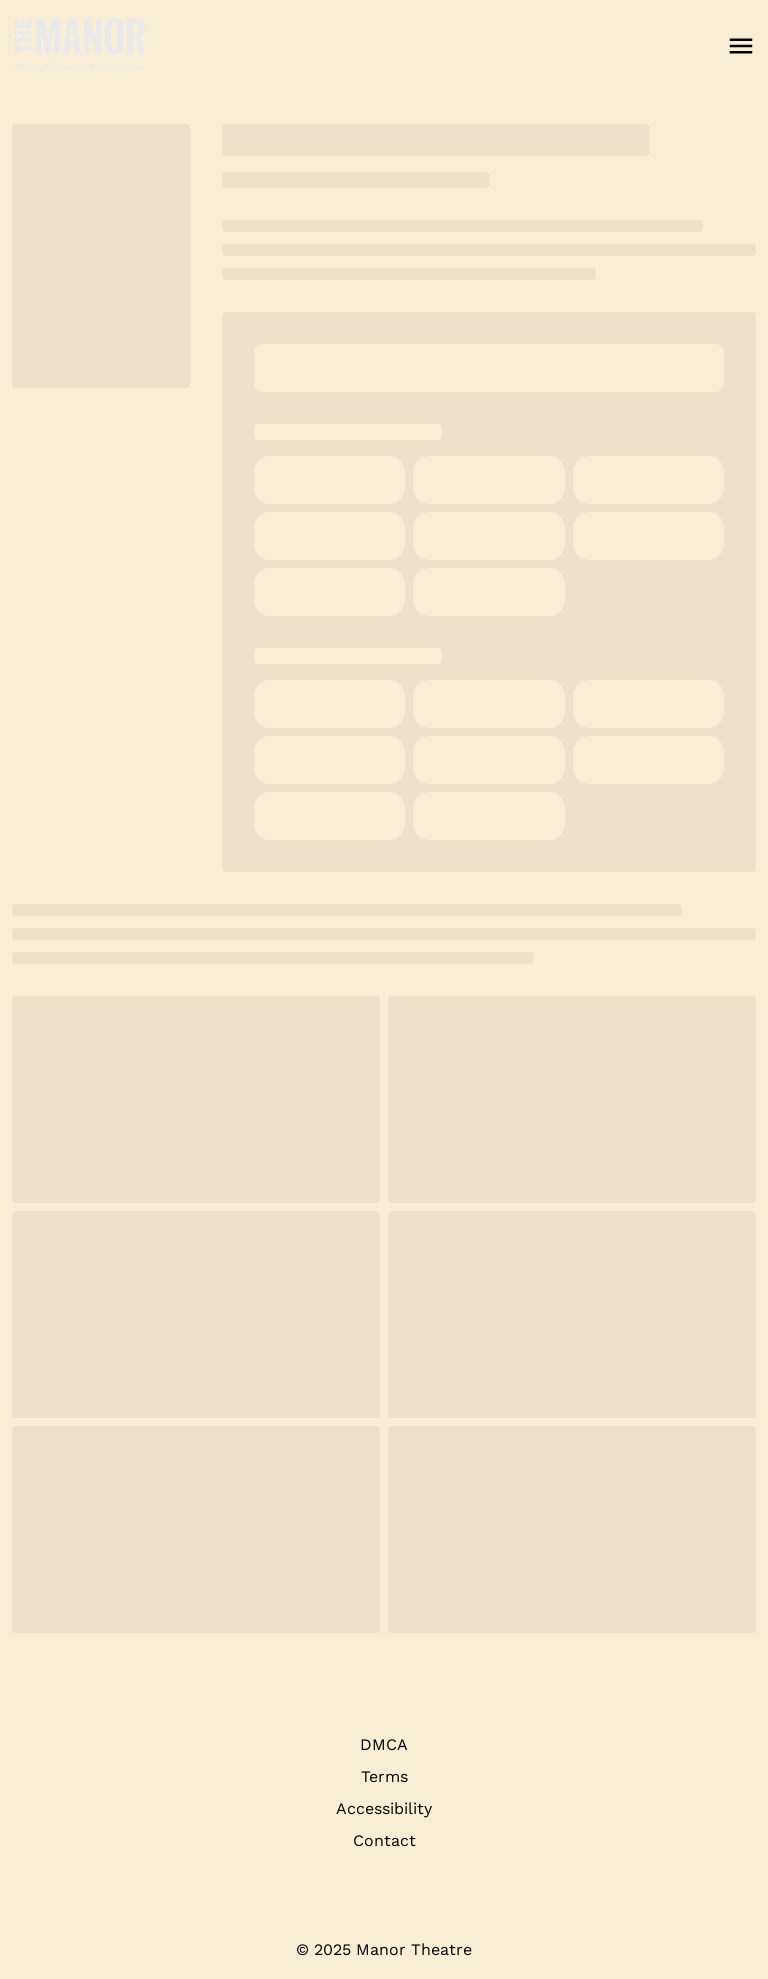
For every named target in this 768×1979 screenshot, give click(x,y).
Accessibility (384, 1808)
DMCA (384, 1744)
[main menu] (741, 46)
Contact (384, 1840)
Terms (384, 1776)
